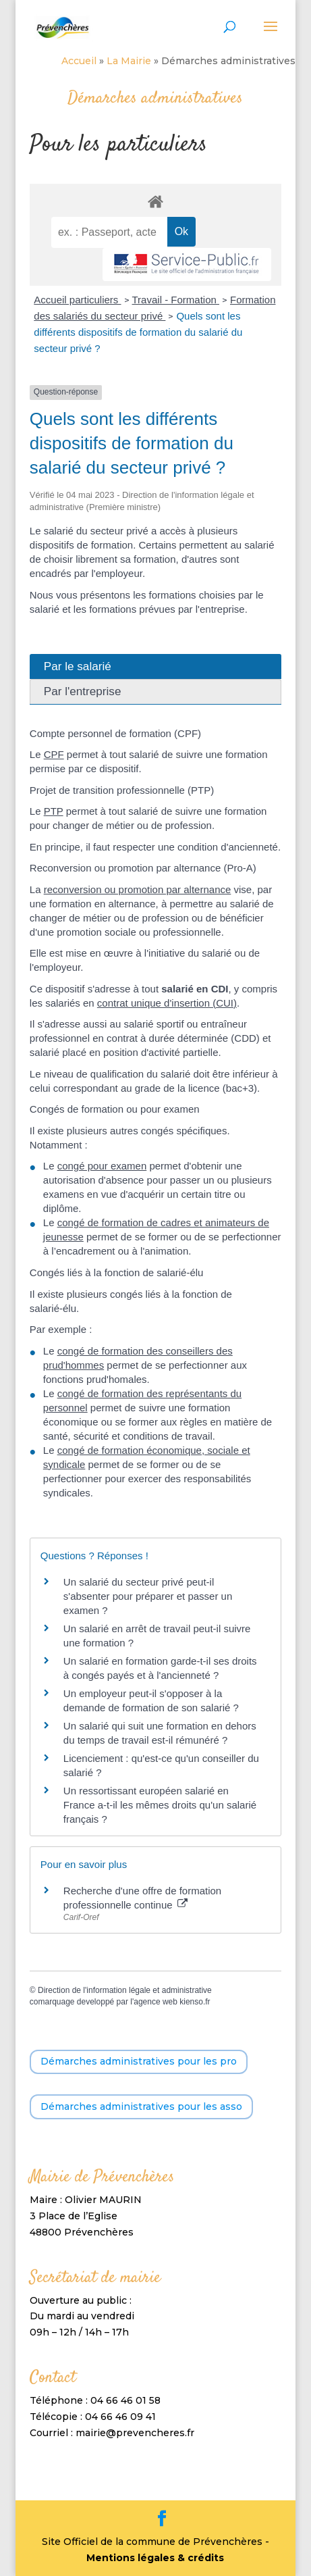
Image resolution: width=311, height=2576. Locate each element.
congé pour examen (102, 1165)
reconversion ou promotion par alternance (137, 889)
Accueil (78, 61)
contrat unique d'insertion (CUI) (167, 1003)
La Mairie (129, 61)
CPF (54, 754)
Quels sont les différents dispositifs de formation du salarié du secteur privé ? (138, 332)
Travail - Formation (175, 299)
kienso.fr (194, 2001)
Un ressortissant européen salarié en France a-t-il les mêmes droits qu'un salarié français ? (159, 1805)
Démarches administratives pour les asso (141, 2106)
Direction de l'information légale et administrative (125, 1990)
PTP (53, 811)
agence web (155, 2001)
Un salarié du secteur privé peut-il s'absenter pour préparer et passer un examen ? (148, 1596)
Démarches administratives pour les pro (138, 2061)
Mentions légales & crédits (155, 2558)
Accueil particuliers (77, 299)
